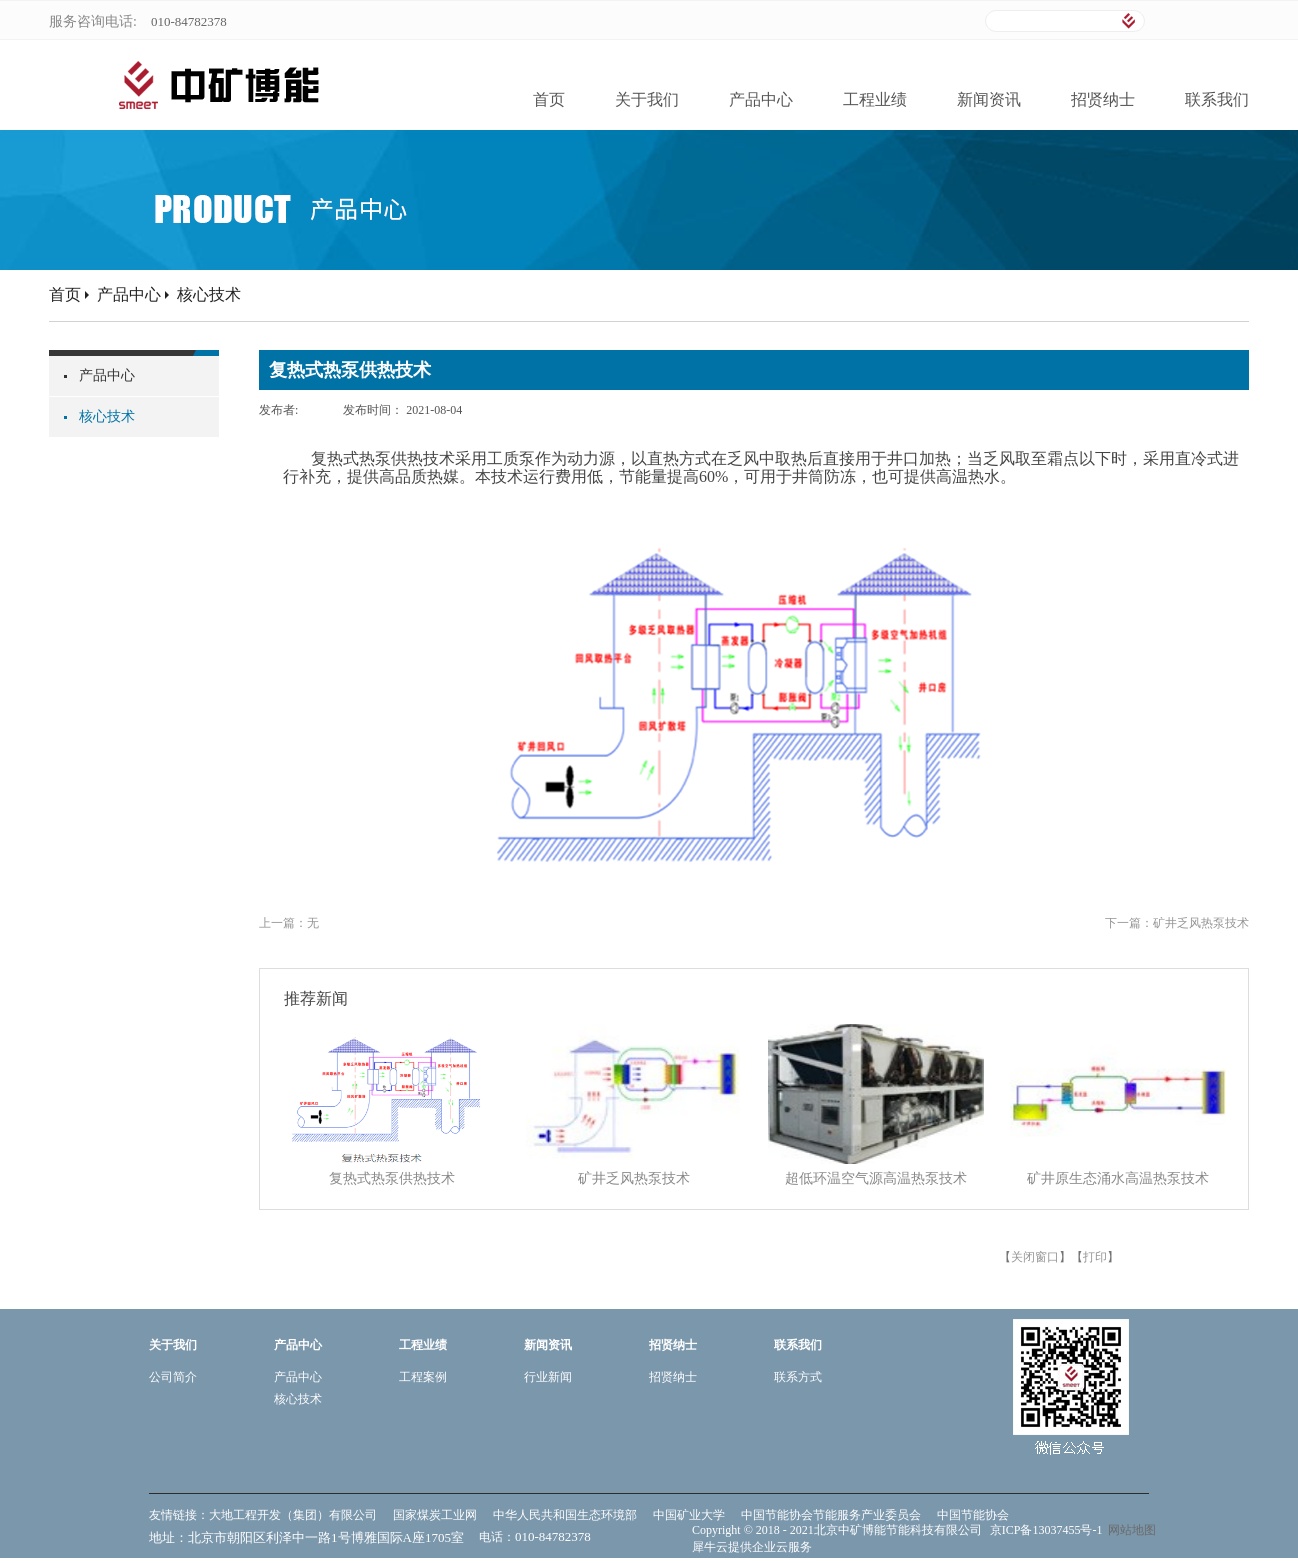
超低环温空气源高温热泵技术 (876, 1178)
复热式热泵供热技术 (392, 1178)
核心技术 (209, 294)
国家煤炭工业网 (435, 1515)
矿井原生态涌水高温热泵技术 (1118, 1178)
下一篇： (1177, 923)
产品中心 (129, 294)
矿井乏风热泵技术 (634, 1178)
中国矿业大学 (689, 1515)
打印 (1095, 1257)
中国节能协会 (973, 1515)
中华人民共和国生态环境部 (565, 1515)
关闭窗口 (1035, 1257)
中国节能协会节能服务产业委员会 (831, 1515)
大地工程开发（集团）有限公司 (293, 1515)
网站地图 (1129, 1530)
